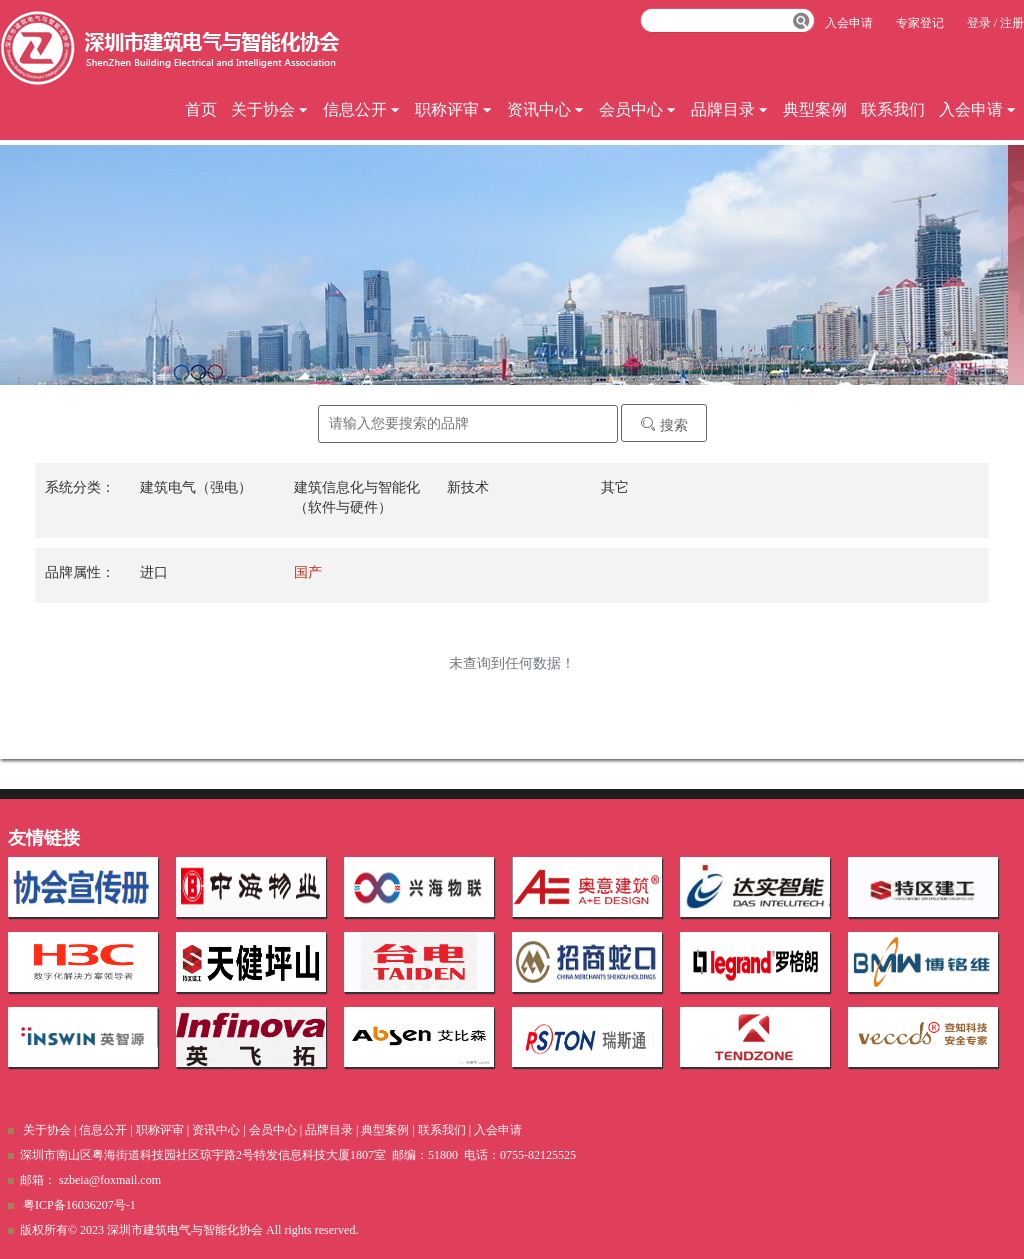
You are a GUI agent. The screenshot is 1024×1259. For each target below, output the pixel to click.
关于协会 (270, 109)
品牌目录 (730, 109)
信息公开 (362, 109)
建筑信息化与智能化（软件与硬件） (357, 497)
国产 (308, 572)
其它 (615, 487)
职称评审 (454, 109)
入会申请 (978, 109)
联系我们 (893, 109)
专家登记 (920, 23)
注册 (1012, 23)
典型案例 (815, 109)
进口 (154, 572)
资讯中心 (546, 109)
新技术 (468, 487)
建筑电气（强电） (196, 487)
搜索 (664, 424)
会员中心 (638, 109)
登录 (979, 23)
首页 (201, 109)
